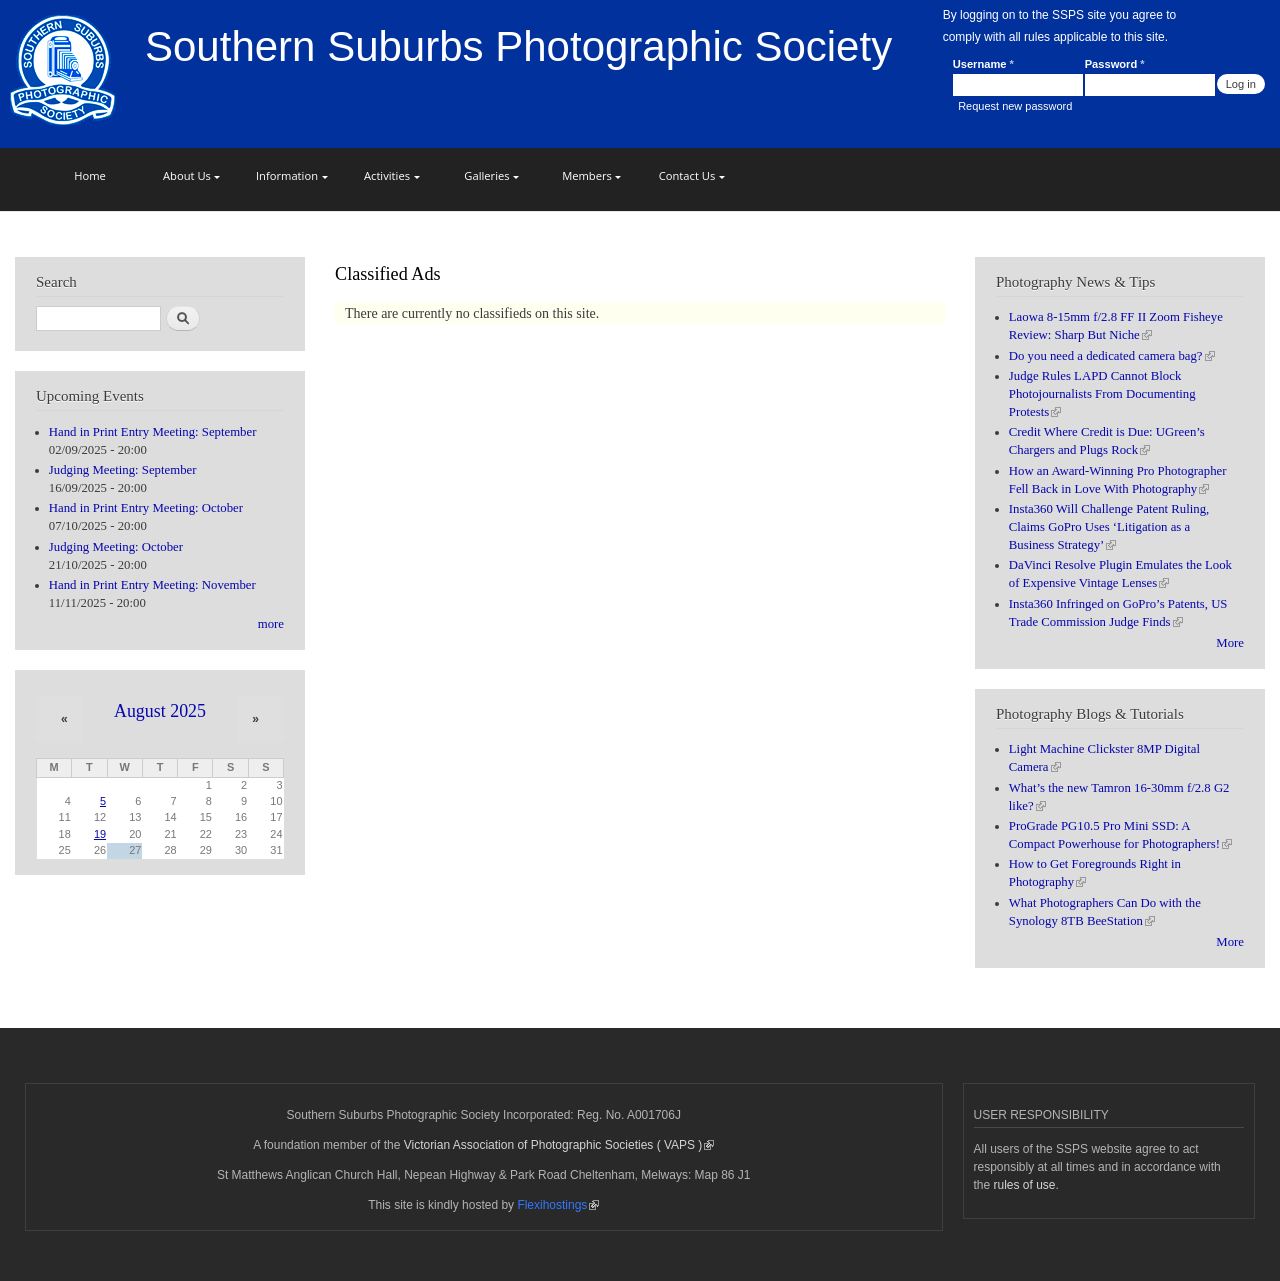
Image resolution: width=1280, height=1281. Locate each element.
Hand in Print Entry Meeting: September (153, 432)
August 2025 (160, 711)
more (271, 624)
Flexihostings (558, 1205)
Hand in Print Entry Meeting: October (146, 508)
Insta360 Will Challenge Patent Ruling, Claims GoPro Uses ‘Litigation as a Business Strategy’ (1109, 527)
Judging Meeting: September (123, 470)
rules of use (1025, 1185)
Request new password (1015, 106)
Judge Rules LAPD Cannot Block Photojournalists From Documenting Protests (1102, 394)
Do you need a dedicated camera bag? (1112, 356)
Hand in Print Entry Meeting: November (152, 585)
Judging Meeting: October (116, 547)
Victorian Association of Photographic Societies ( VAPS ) (559, 1145)
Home (90, 175)
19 (100, 834)
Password (1115, 64)
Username (983, 64)
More (1230, 643)
